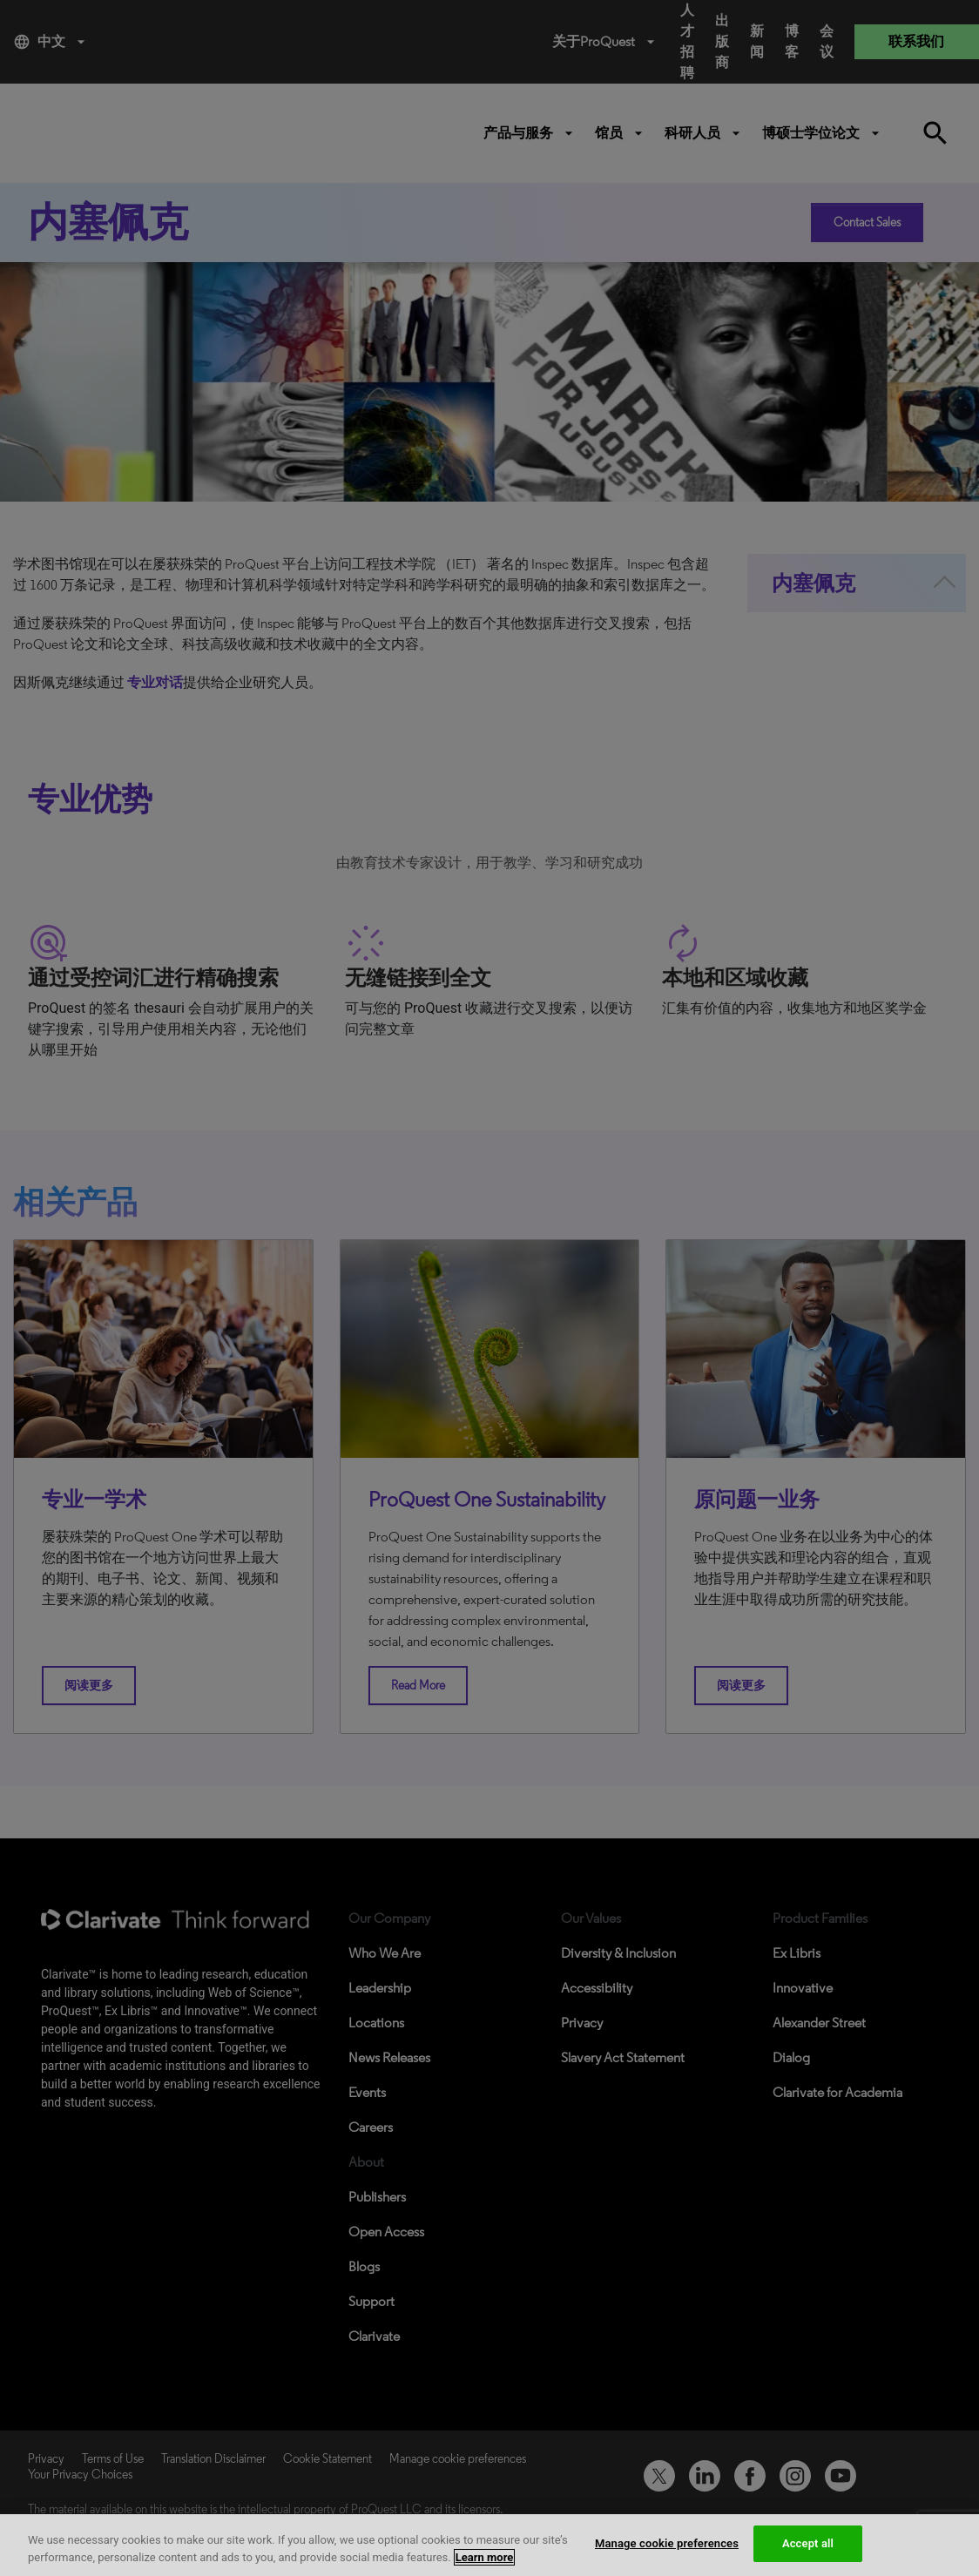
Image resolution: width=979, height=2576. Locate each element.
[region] (489, 2545)
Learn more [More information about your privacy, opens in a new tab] (485, 2557)
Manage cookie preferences (667, 2543)
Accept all (808, 2543)
